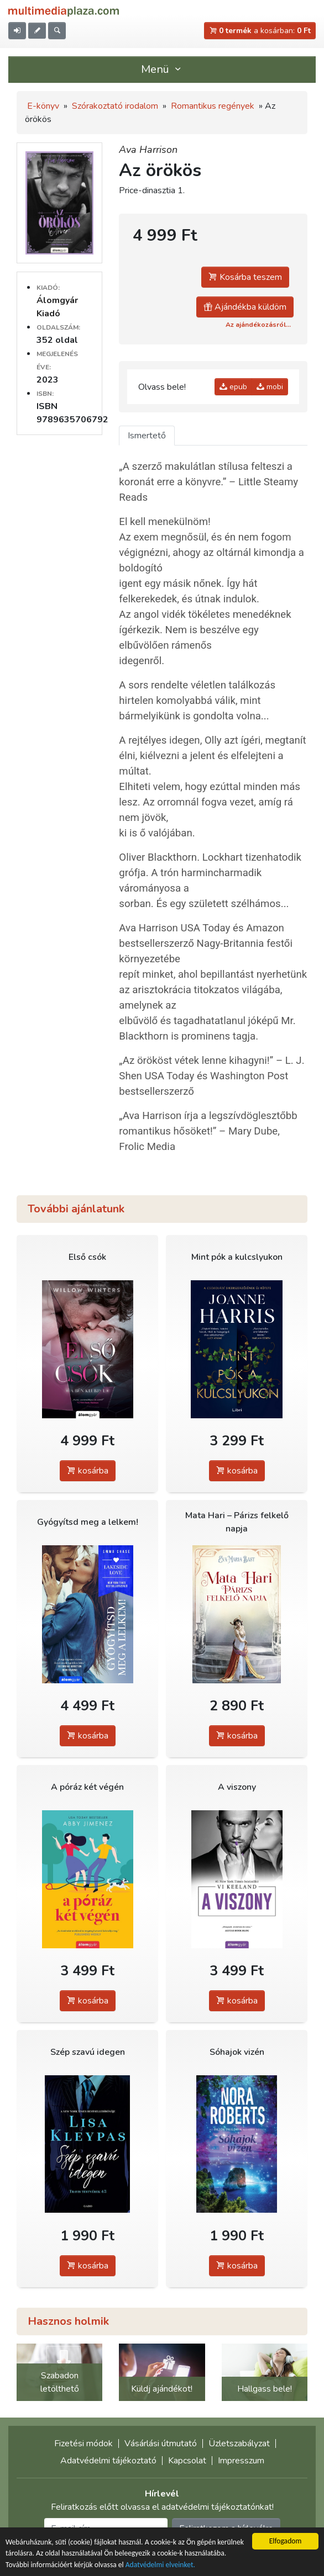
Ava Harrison (148, 149)
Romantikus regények (212, 106)
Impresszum (241, 2461)
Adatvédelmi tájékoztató (108, 2461)
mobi (270, 386)
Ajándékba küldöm (244, 307)
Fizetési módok (83, 2443)
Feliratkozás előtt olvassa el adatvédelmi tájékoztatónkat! (162, 2507)
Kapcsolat (187, 2461)
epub (233, 386)
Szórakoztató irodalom (115, 106)
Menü (162, 69)
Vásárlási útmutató (160, 2443)
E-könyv (43, 106)
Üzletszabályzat (239, 2443)
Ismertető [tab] (147, 436)
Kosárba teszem (245, 277)
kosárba (87, 1471)
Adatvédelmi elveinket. (160, 2564)
